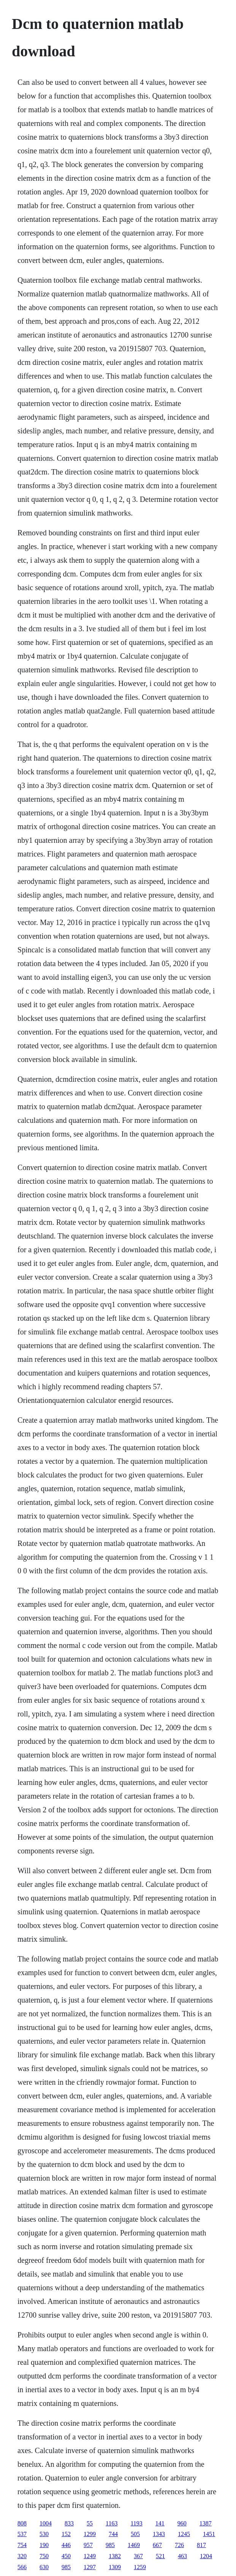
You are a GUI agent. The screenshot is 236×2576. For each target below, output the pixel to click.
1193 (136, 2523)
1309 (115, 2567)
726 (179, 2545)
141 (160, 2523)
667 (157, 2545)
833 (69, 2523)
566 (22, 2567)
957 (88, 2545)
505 (135, 2534)
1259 (140, 2567)
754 (22, 2545)
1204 (206, 2556)
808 (22, 2523)
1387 (206, 2523)
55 (90, 2523)
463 (182, 2556)
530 (44, 2534)
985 (110, 2545)
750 (44, 2556)
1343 (159, 2534)
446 (66, 2545)
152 (66, 2534)
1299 (90, 2534)
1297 (90, 2567)
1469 (134, 2545)
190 (44, 2545)
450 (66, 2556)
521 (160, 2556)
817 (201, 2545)
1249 (90, 2556)
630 (44, 2567)
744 (113, 2534)
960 (182, 2523)
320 (22, 2556)
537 (22, 2534)
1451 (209, 2534)
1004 (46, 2523)
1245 (184, 2534)
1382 (115, 2556)
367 (138, 2556)
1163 (111, 2523)
